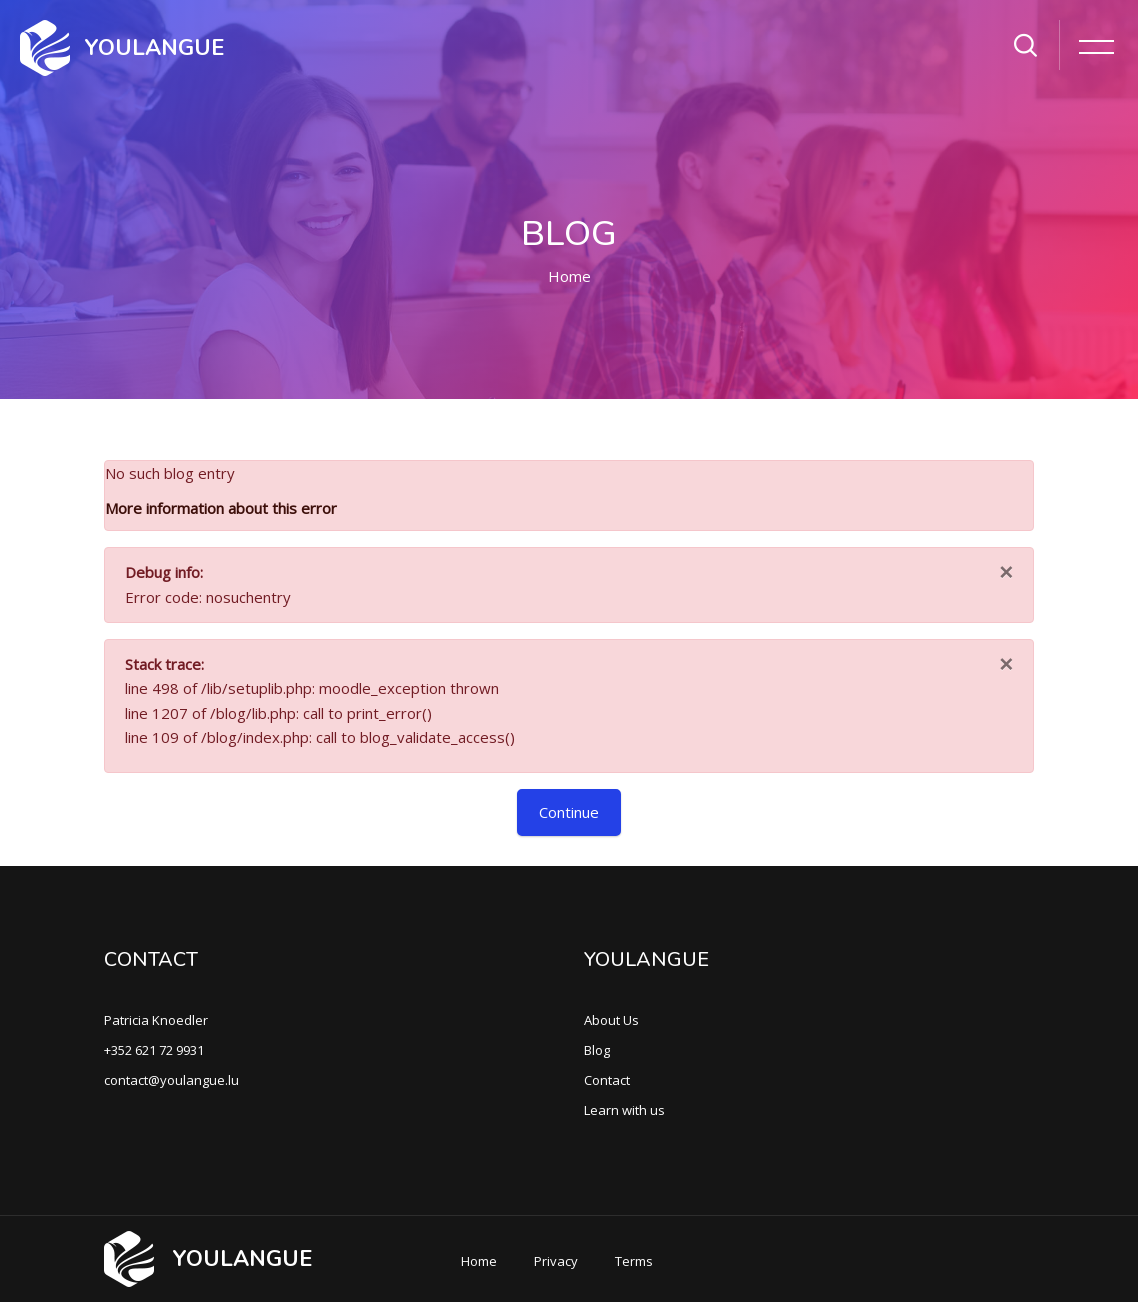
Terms (634, 1261)
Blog (597, 1050)
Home (569, 276)
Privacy (556, 1261)
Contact (607, 1080)
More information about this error (221, 508)
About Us (611, 1020)
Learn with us (624, 1110)
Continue (569, 812)
